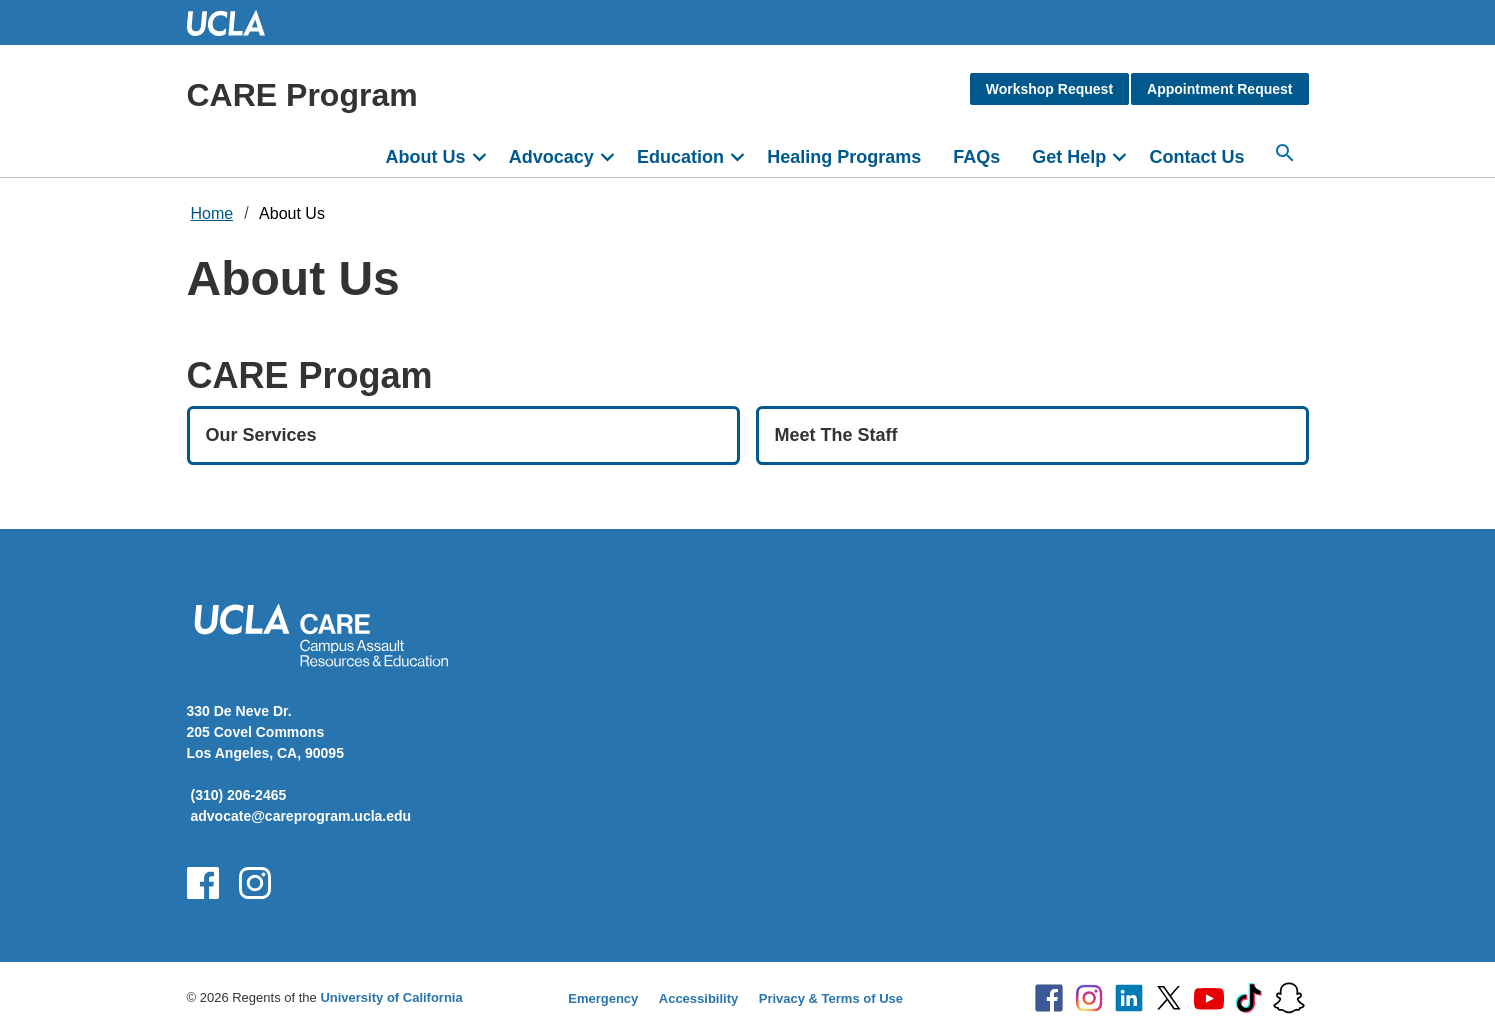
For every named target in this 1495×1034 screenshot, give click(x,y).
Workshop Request (1049, 89)
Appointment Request (1219, 89)
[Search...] (1285, 153)
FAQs (976, 157)
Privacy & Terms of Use (831, 998)
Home (212, 213)
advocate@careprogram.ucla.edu (301, 816)
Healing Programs (844, 157)
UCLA (235, 22)
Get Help (1069, 157)
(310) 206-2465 (239, 795)
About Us (426, 157)
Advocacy (551, 157)
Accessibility (699, 998)
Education (680, 157)
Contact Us (1196, 157)
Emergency (603, 998)
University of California (391, 997)
